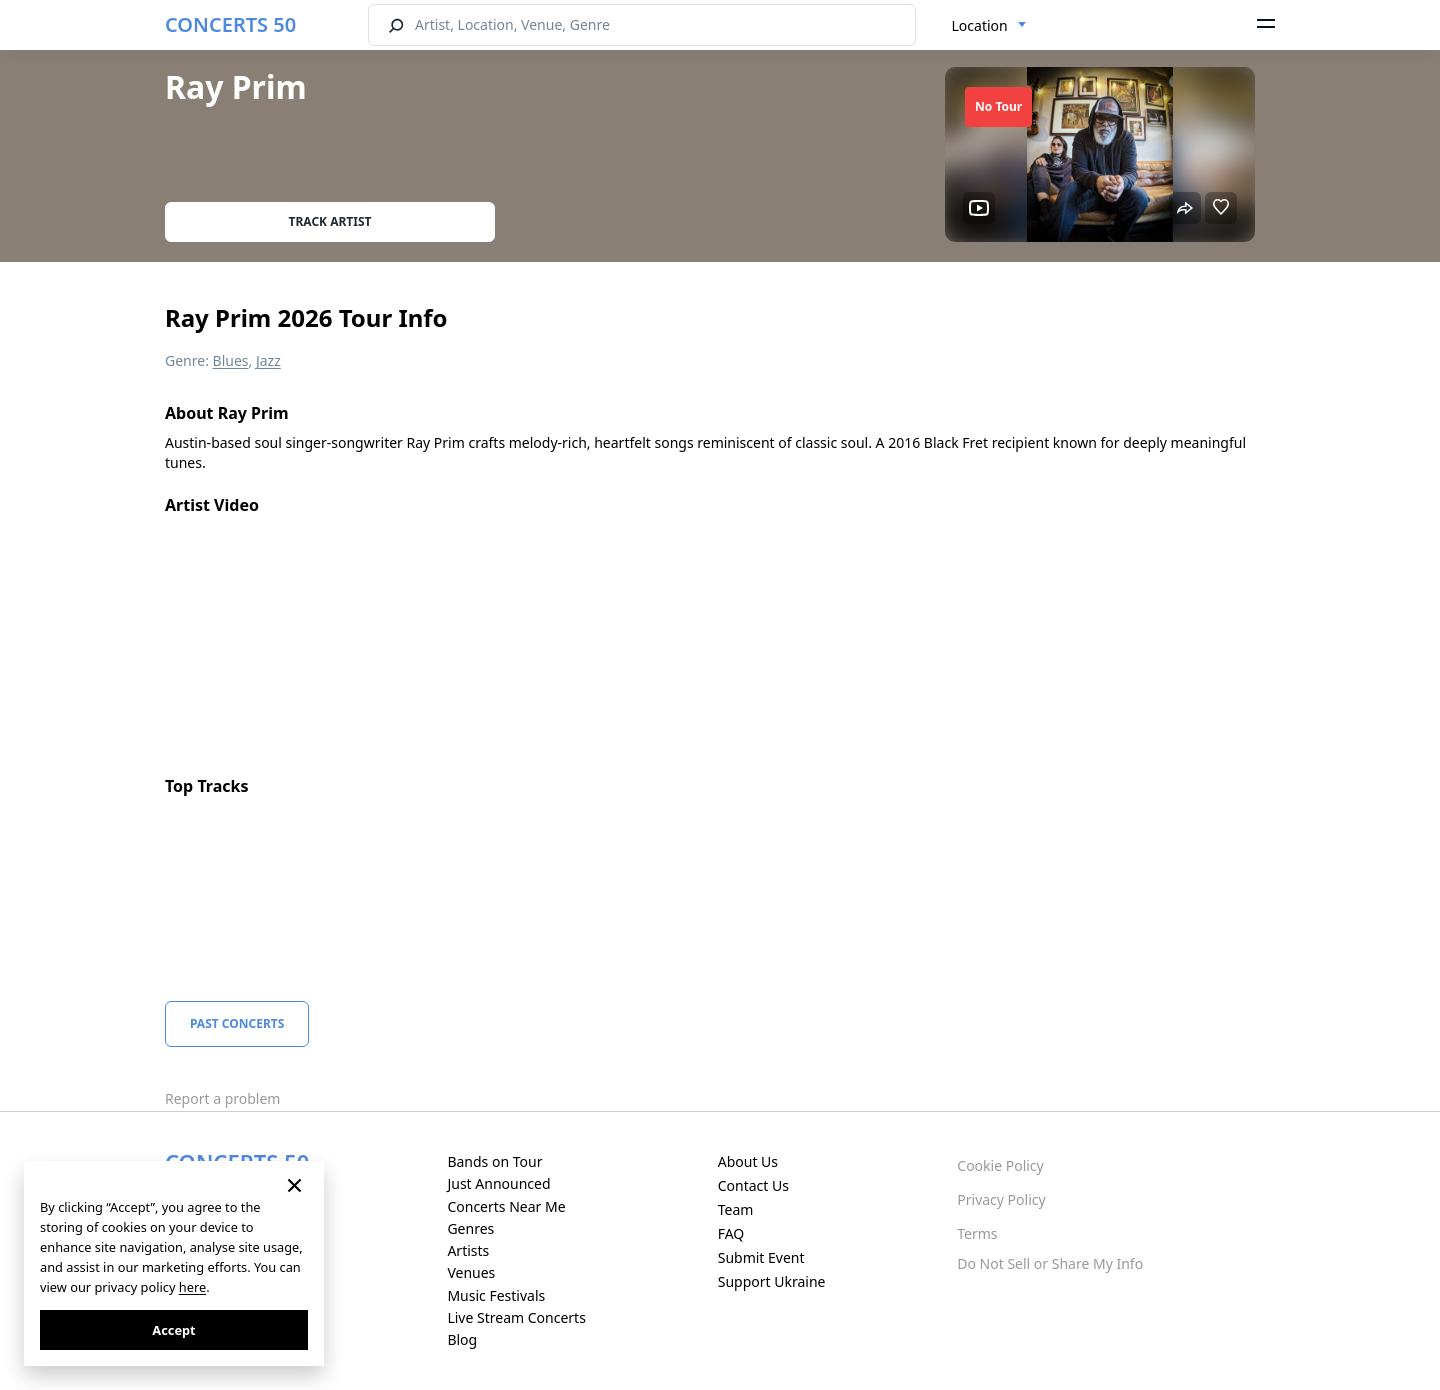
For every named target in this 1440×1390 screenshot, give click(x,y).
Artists (468, 1250)
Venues (471, 1272)
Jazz (268, 360)
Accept (173, 1330)
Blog (462, 1339)
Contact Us (753, 1185)
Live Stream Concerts (516, 1317)
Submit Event (761, 1257)
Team (736, 1209)
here (192, 1287)
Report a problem (222, 1098)
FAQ (731, 1233)
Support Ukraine (772, 1281)
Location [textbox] (980, 25)
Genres (470, 1228)
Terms (977, 1233)
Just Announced (498, 1183)
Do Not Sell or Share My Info (1050, 1263)
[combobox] (989, 26)
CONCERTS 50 (230, 24)
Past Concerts (237, 1023)
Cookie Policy (1000, 1165)
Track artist (330, 221)
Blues (231, 360)
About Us (748, 1161)
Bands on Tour (494, 1161)
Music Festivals (496, 1295)
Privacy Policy (1001, 1199)
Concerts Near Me (506, 1206)
